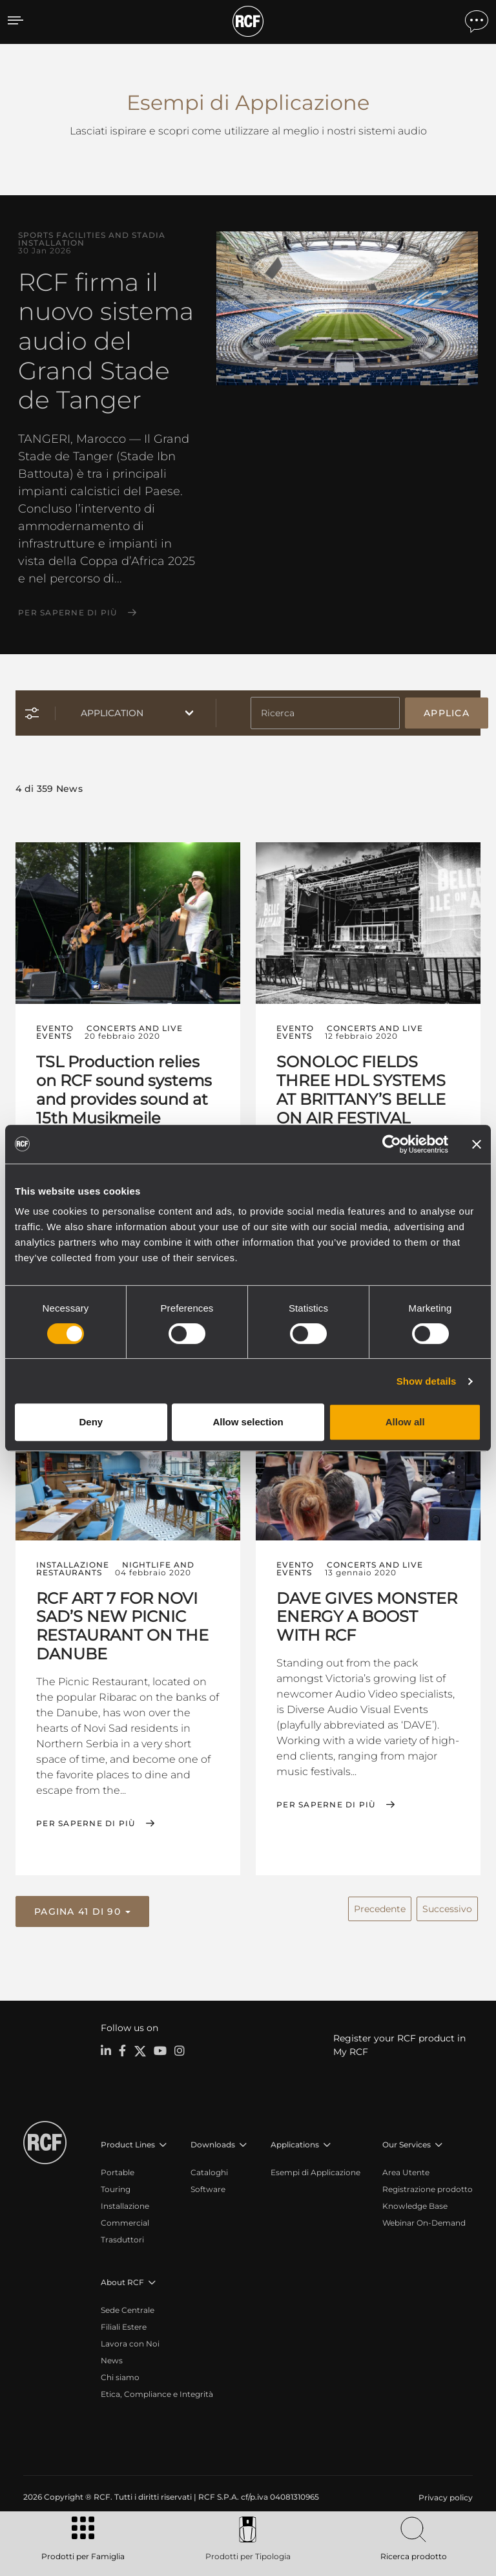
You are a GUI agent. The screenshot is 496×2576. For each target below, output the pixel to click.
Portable (117, 2168)
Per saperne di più (68, 612)
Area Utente (405, 2168)
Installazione (125, 2202)
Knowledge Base (415, 2202)
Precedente (380, 1905)
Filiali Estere (124, 2323)
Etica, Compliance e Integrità (157, 2390)
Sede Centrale (127, 2306)
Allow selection (247, 1421)
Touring (115, 2185)
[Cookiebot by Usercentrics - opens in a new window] (391, 1144)
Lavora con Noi (130, 2340)
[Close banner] (476, 1144)
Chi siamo (120, 2373)
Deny (91, 1421)
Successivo (447, 1905)
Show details (427, 1381)
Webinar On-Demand (424, 2219)
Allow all (405, 1421)
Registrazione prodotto (427, 2185)
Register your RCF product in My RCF (399, 2041)
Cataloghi (209, 2168)
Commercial (125, 2219)
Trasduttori (122, 2236)
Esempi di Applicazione (315, 2168)
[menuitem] (444, 2494)
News (112, 2356)
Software (208, 2185)
